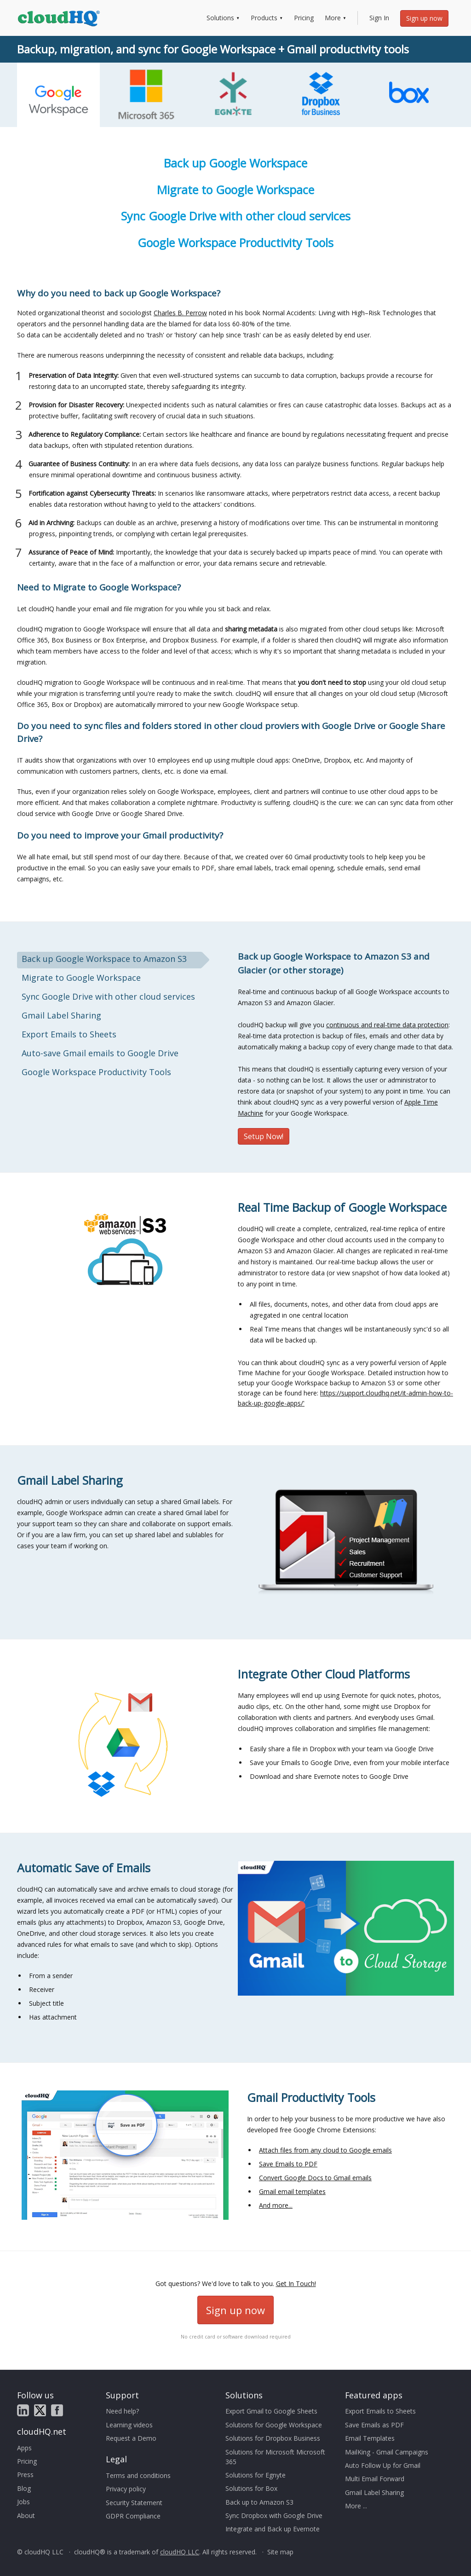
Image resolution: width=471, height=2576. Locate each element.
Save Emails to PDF (288, 2163)
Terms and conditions (138, 2475)
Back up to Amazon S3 (259, 2502)
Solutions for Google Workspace (273, 2424)
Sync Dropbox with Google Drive (273, 2515)
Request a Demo (131, 2438)
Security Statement (134, 2502)
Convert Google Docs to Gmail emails (315, 2177)
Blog (24, 2488)
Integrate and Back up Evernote (272, 2528)
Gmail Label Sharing (374, 2492)
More (333, 17)
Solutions (220, 17)
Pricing (304, 17)
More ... (356, 2505)
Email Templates (370, 2438)
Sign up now (424, 18)
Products (264, 17)
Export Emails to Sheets (380, 2411)
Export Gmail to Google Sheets (271, 2411)
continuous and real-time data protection (387, 1024)
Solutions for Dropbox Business (272, 2438)
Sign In (379, 17)
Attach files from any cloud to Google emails (325, 2150)
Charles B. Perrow (180, 312)
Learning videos (129, 2424)
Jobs (23, 2501)
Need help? (122, 2411)
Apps (24, 2447)
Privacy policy (126, 2488)
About (26, 2515)
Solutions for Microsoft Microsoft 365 (275, 2457)
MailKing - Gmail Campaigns (386, 2452)
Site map (280, 2551)
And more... (276, 2205)
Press (25, 2474)
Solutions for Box (251, 2488)
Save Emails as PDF (374, 2424)
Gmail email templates (292, 2191)
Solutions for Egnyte (255, 2475)
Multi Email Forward (374, 2478)
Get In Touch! (296, 2283)
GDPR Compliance (133, 2516)
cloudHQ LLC (179, 2551)
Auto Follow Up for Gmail (382, 2465)
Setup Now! (263, 1136)
